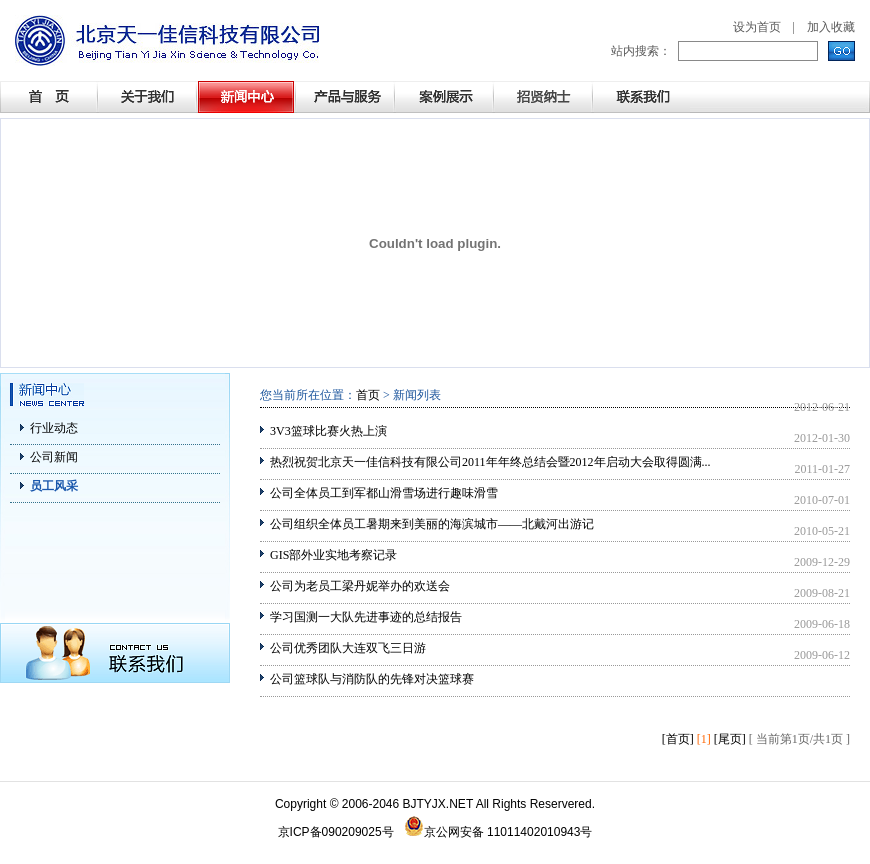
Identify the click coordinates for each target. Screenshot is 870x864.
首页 (368, 395)
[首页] (678, 739)
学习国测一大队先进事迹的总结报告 (366, 617)
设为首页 (757, 27)
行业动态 (54, 428)
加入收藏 (831, 27)
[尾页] (730, 739)
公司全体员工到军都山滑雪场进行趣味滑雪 (384, 493)
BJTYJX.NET (438, 804)
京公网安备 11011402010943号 (498, 832)
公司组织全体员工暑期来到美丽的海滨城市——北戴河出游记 (432, 524)
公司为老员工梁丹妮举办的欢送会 (360, 586)
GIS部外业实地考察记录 (333, 555)
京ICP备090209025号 (336, 832)
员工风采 (54, 486)
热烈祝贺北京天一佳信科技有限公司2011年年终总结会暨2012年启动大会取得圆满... (490, 462)
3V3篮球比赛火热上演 (328, 431)
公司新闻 (54, 457)
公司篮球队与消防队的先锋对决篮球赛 (372, 679)
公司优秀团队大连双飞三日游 (348, 648)
